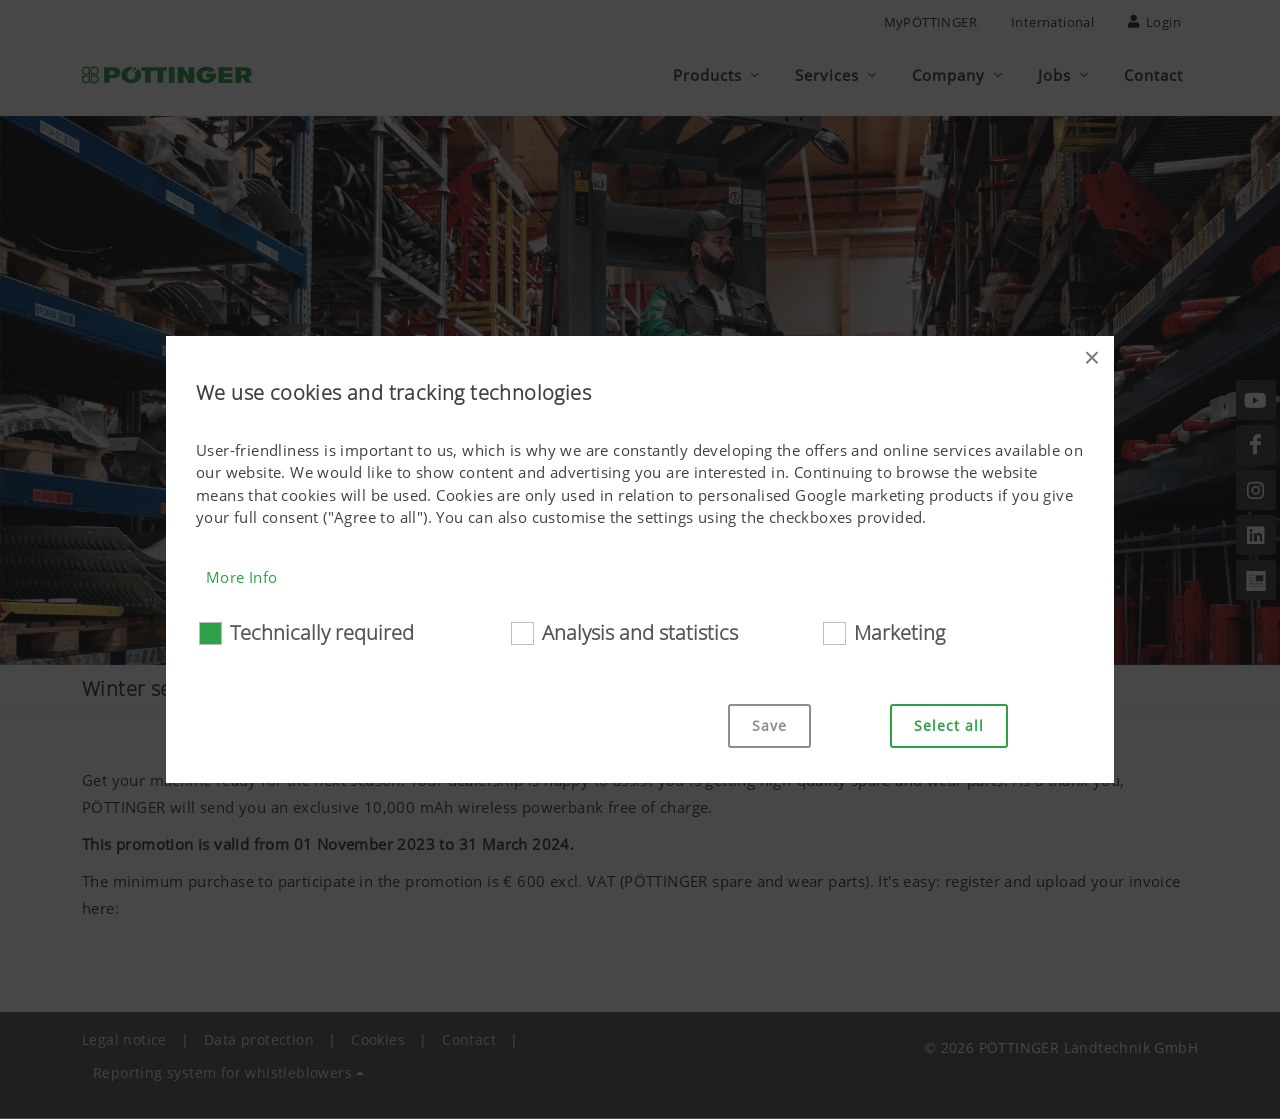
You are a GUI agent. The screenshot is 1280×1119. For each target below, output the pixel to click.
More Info (242, 577)
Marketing (899, 632)
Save (769, 725)
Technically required (322, 632)
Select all (949, 725)
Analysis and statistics (640, 632)
